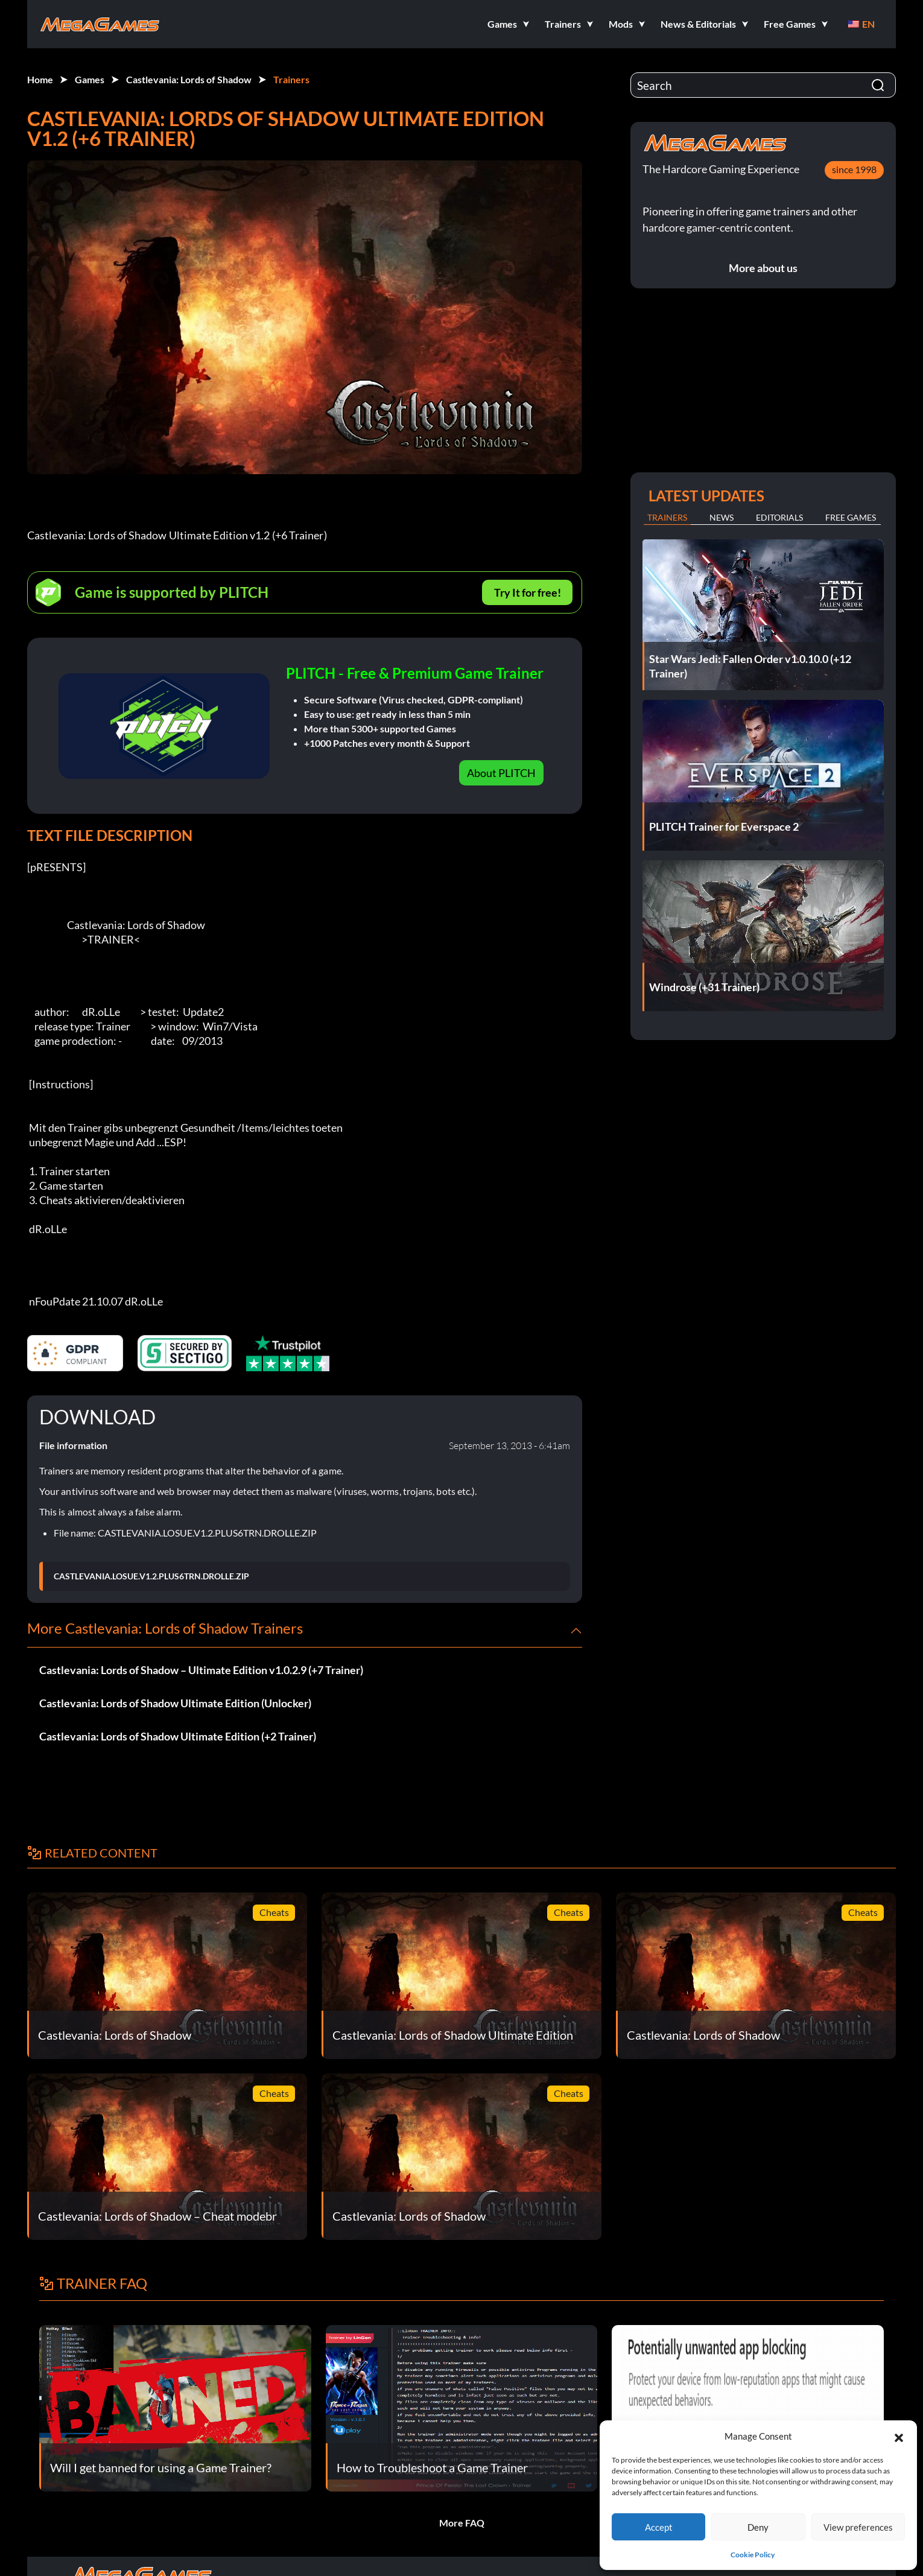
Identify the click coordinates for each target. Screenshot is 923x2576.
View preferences (858, 2527)
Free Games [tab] (850, 517)
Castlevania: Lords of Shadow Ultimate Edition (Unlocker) (175, 1703)
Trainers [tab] (667, 517)
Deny (758, 2527)
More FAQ (461, 2522)
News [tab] (721, 517)
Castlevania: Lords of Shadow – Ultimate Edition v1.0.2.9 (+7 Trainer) (201, 1670)
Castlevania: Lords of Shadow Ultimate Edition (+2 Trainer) (177, 1736)
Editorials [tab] (779, 517)
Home (40, 79)
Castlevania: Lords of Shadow (189, 79)
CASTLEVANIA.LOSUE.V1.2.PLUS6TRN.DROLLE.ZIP (151, 1576)
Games (89, 79)
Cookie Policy (753, 2554)
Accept (659, 2527)
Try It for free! (527, 592)
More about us (763, 267)
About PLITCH (501, 772)
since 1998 (854, 169)
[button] (899, 2436)
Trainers (291, 79)
